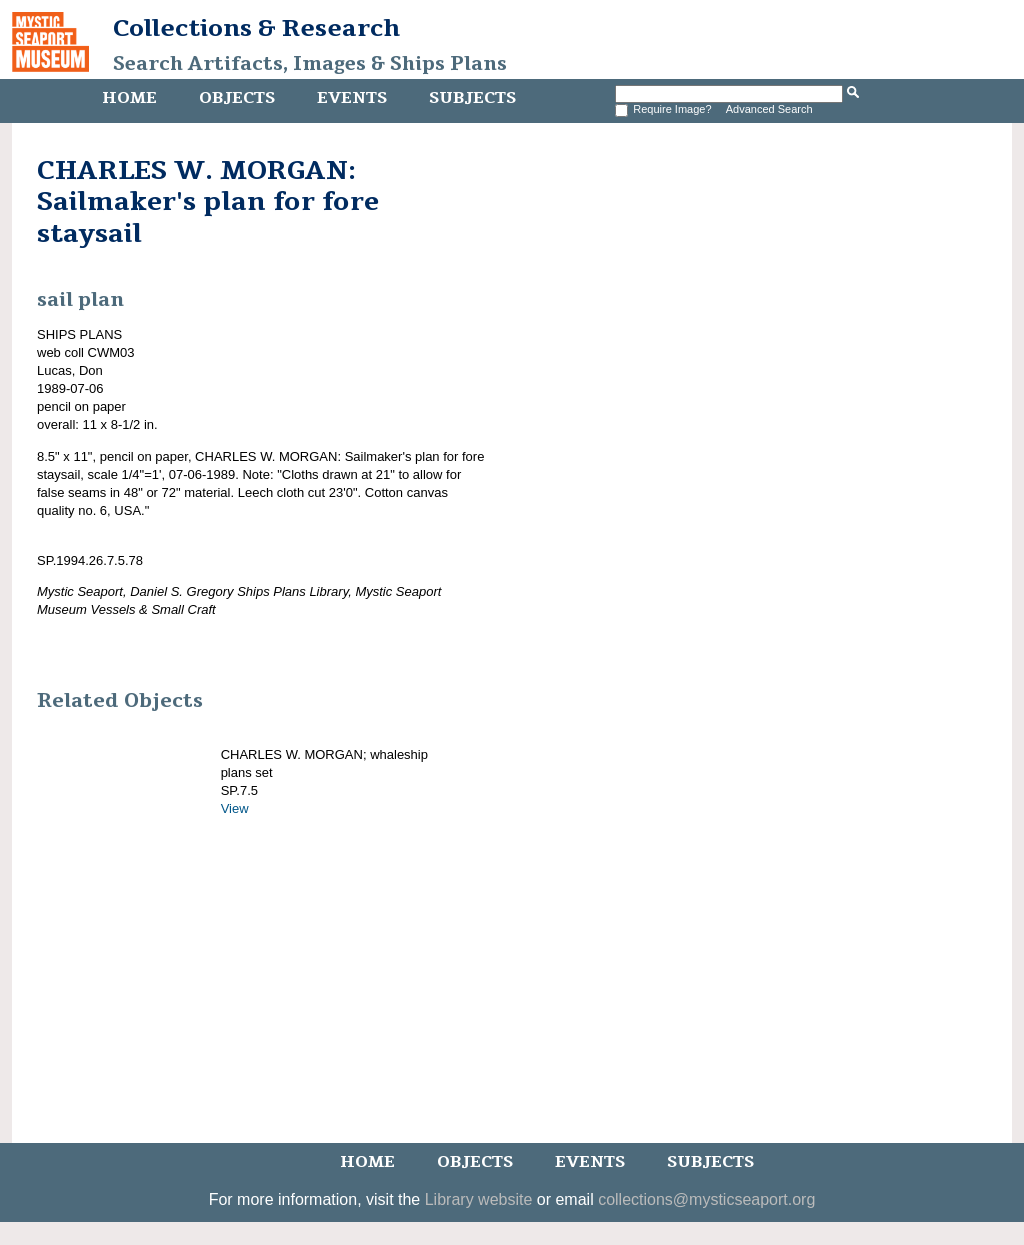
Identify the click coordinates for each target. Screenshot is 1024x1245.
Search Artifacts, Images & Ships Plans (310, 64)
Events (352, 98)
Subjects (472, 98)
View (235, 808)
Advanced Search (769, 109)
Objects (237, 98)
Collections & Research (256, 28)
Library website (479, 1199)
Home (129, 98)
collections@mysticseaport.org (706, 1199)
